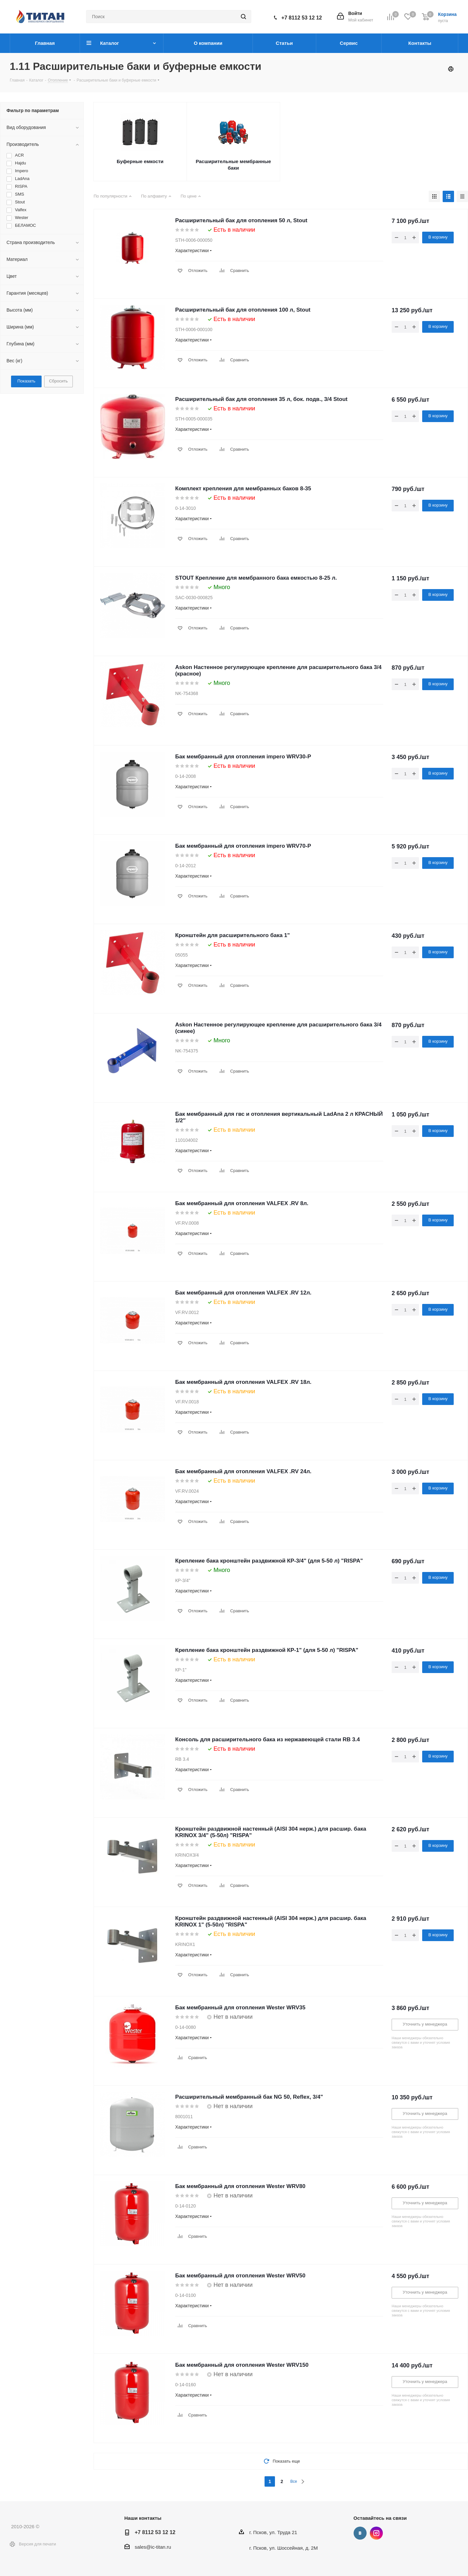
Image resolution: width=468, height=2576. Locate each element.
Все (293, 2481)
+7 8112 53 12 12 (301, 17)
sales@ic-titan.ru (153, 2547)
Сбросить (58, 381)
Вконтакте (360, 2533)
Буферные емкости (140, 161)
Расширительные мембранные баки (233, 165)
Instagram (376, 2533)
